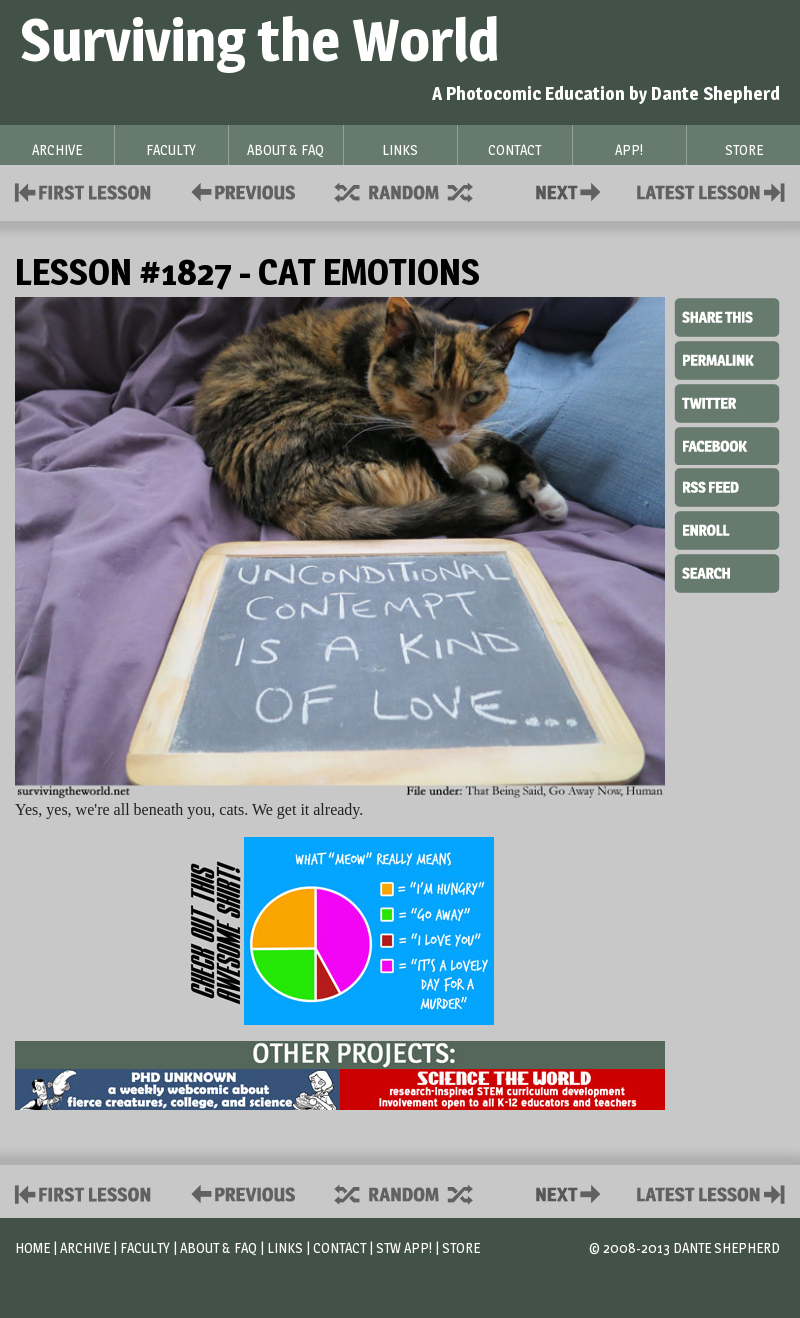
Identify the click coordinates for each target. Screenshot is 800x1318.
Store (461, 1247)
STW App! (404, 1247)
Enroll (727, 528)
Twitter (727, 402)
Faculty (145, 1247)
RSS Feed (727, 486)
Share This (727, 318)
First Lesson (83, 190)
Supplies (417, 190)
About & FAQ (218, 1247)
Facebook (727, 444)
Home (32, 1247)
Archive (85, 1247)
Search (727, 571)
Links (285, 1247)
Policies (239, 190)
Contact (572, 190)
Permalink (727, 360)
